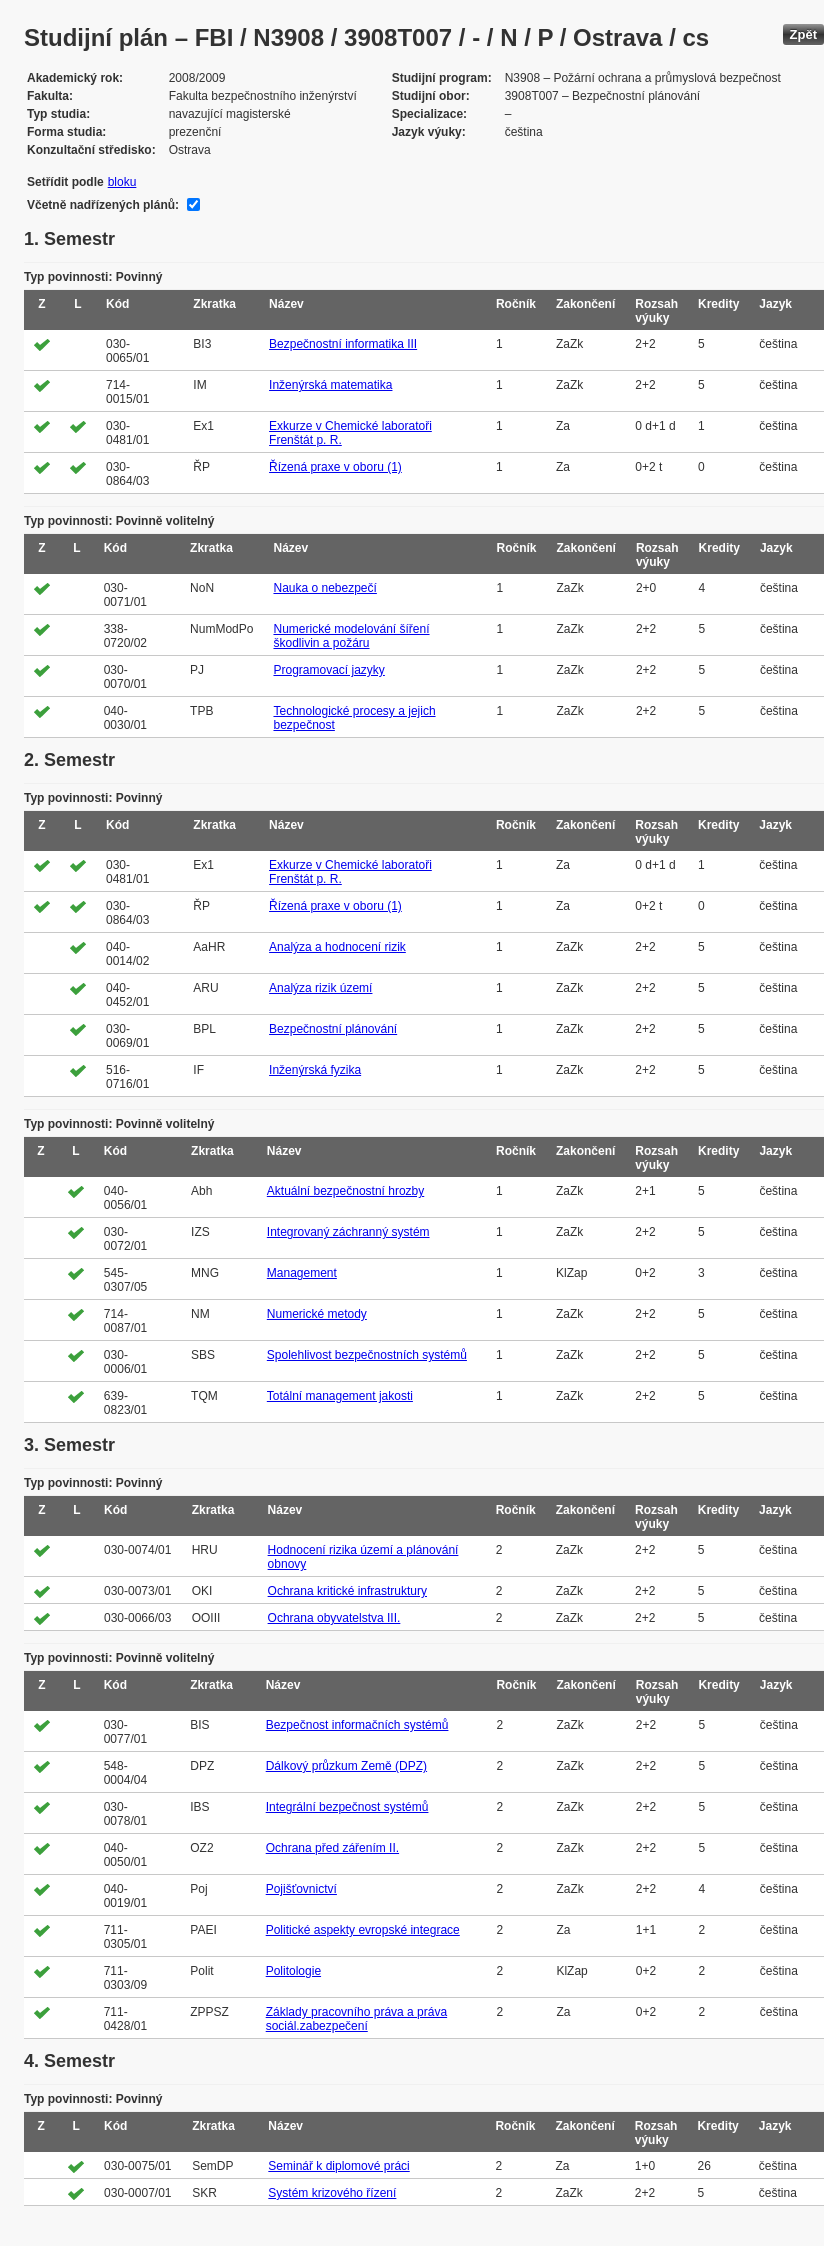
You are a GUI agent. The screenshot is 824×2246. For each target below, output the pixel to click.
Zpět (803, 34)
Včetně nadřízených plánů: (103, 205)
